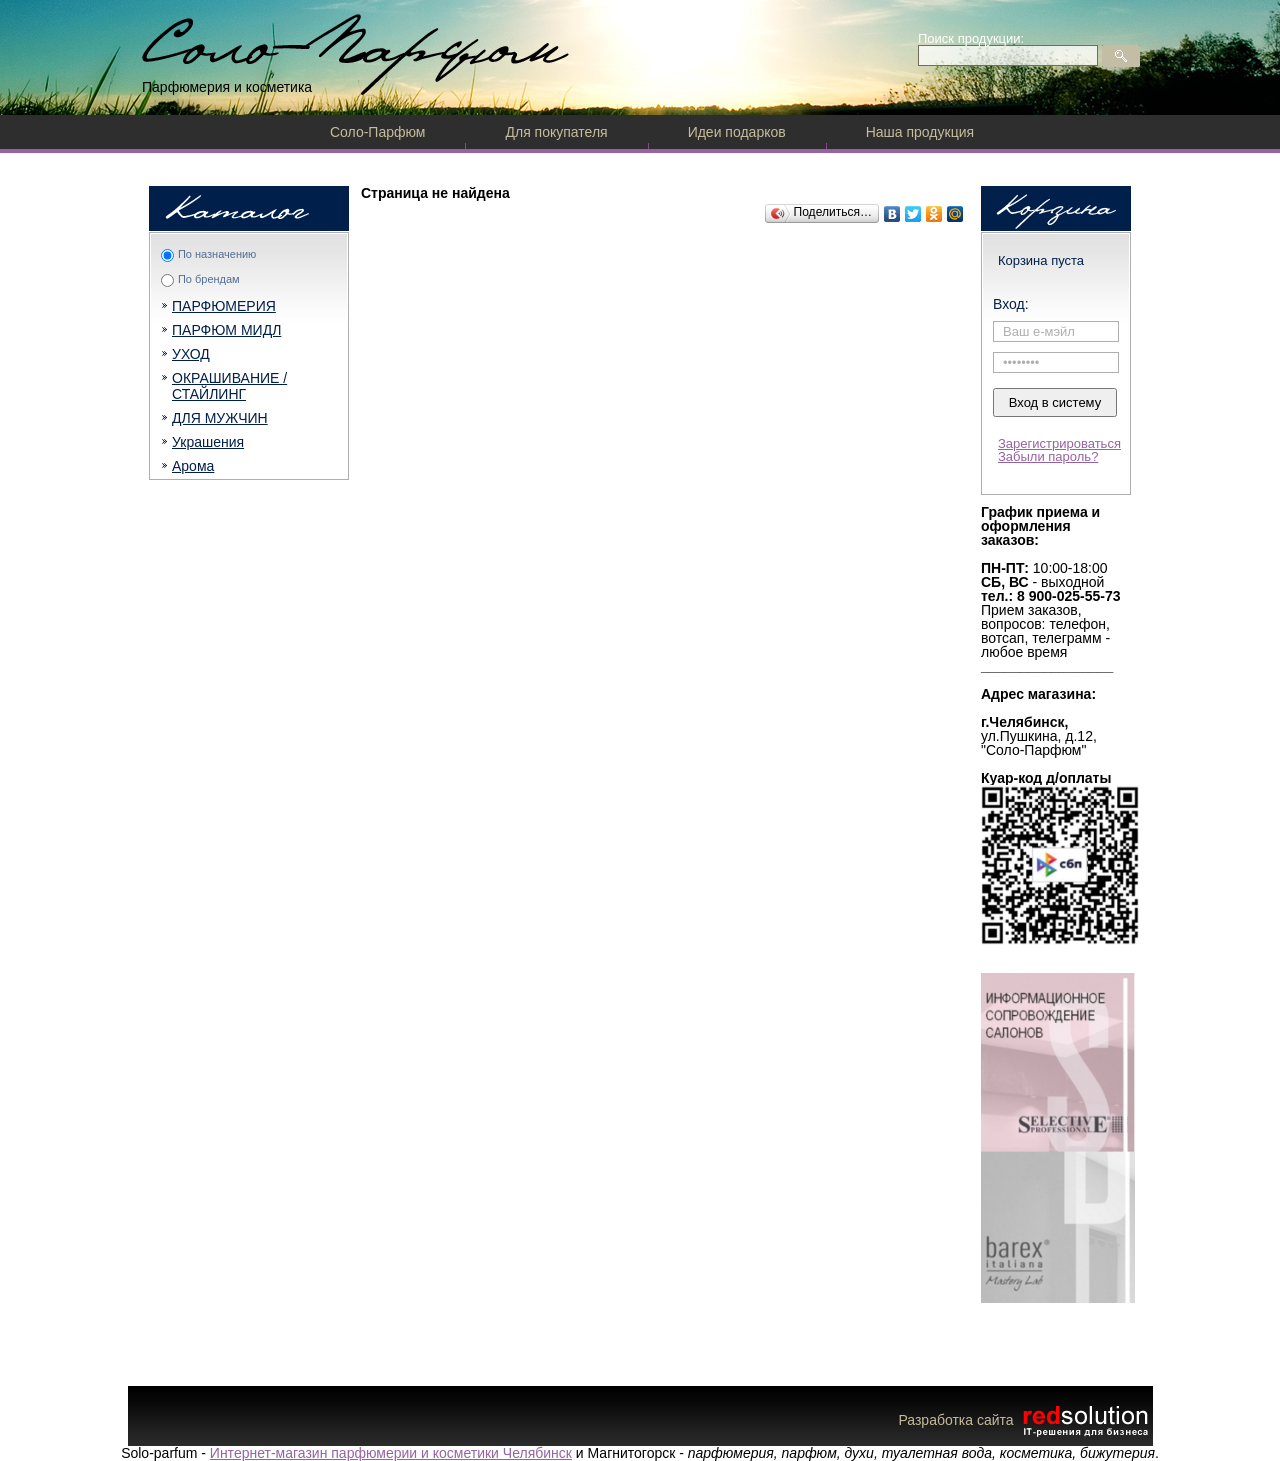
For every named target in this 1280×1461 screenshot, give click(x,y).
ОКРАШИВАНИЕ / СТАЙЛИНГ (229, 386)
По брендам (209, 279)
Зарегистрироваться (1059, 443)
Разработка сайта (1025, 1420)
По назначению (217, 254)
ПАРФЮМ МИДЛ (226, 330)
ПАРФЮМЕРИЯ (224, 306)
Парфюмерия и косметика (227, 87)
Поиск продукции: (971, 38)
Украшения (208, 442)
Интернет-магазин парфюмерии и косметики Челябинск (391, 1453)
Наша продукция (920, 132)
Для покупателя (556, 132)
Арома (193, 466)
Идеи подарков (737, 132)
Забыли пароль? (1048, 456)
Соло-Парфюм (377, 132)
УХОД (191, 354)
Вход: (1011, 304)
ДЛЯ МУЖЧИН (220, 418)
